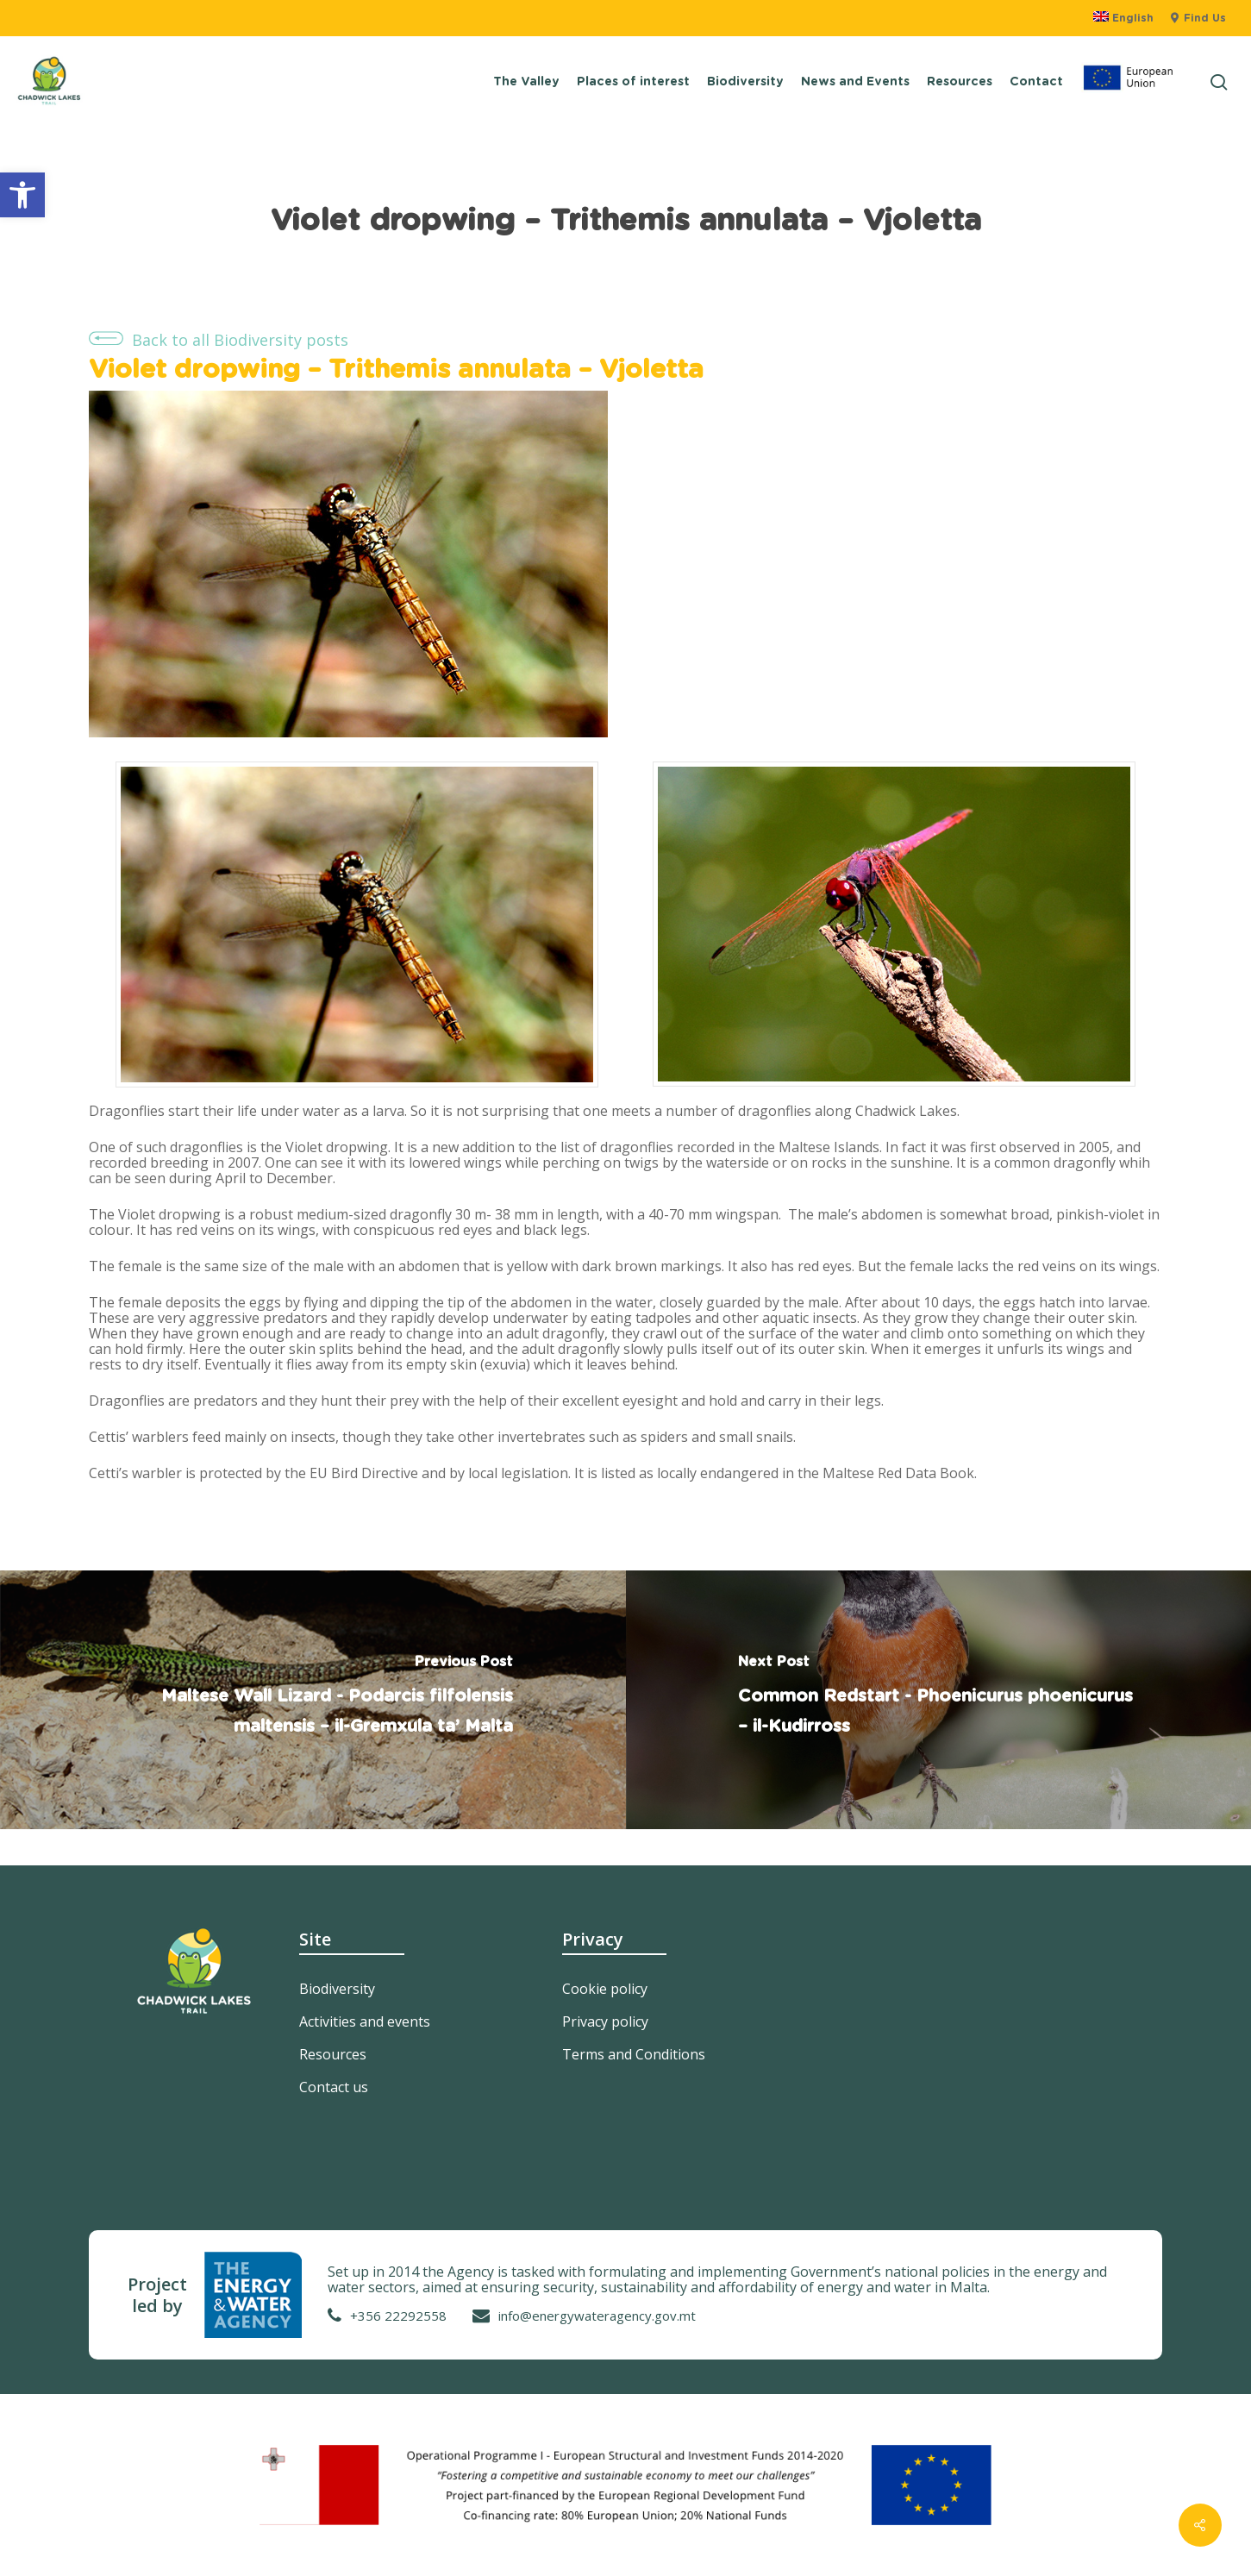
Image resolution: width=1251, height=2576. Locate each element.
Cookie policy (604, 1988)
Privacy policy (605, 2021)
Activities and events (364, 2021)
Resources (332, 2054)
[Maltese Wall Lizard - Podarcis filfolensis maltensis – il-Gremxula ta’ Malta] (313, 1699)
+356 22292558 (398, 2315)
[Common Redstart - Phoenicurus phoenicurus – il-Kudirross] (939, 1699)
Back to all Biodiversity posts (240, 340)
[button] (22, 194)
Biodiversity (337, 1988)
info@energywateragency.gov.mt (597, 2315)
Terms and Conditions (633, 2054)
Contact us (333, 2087)
